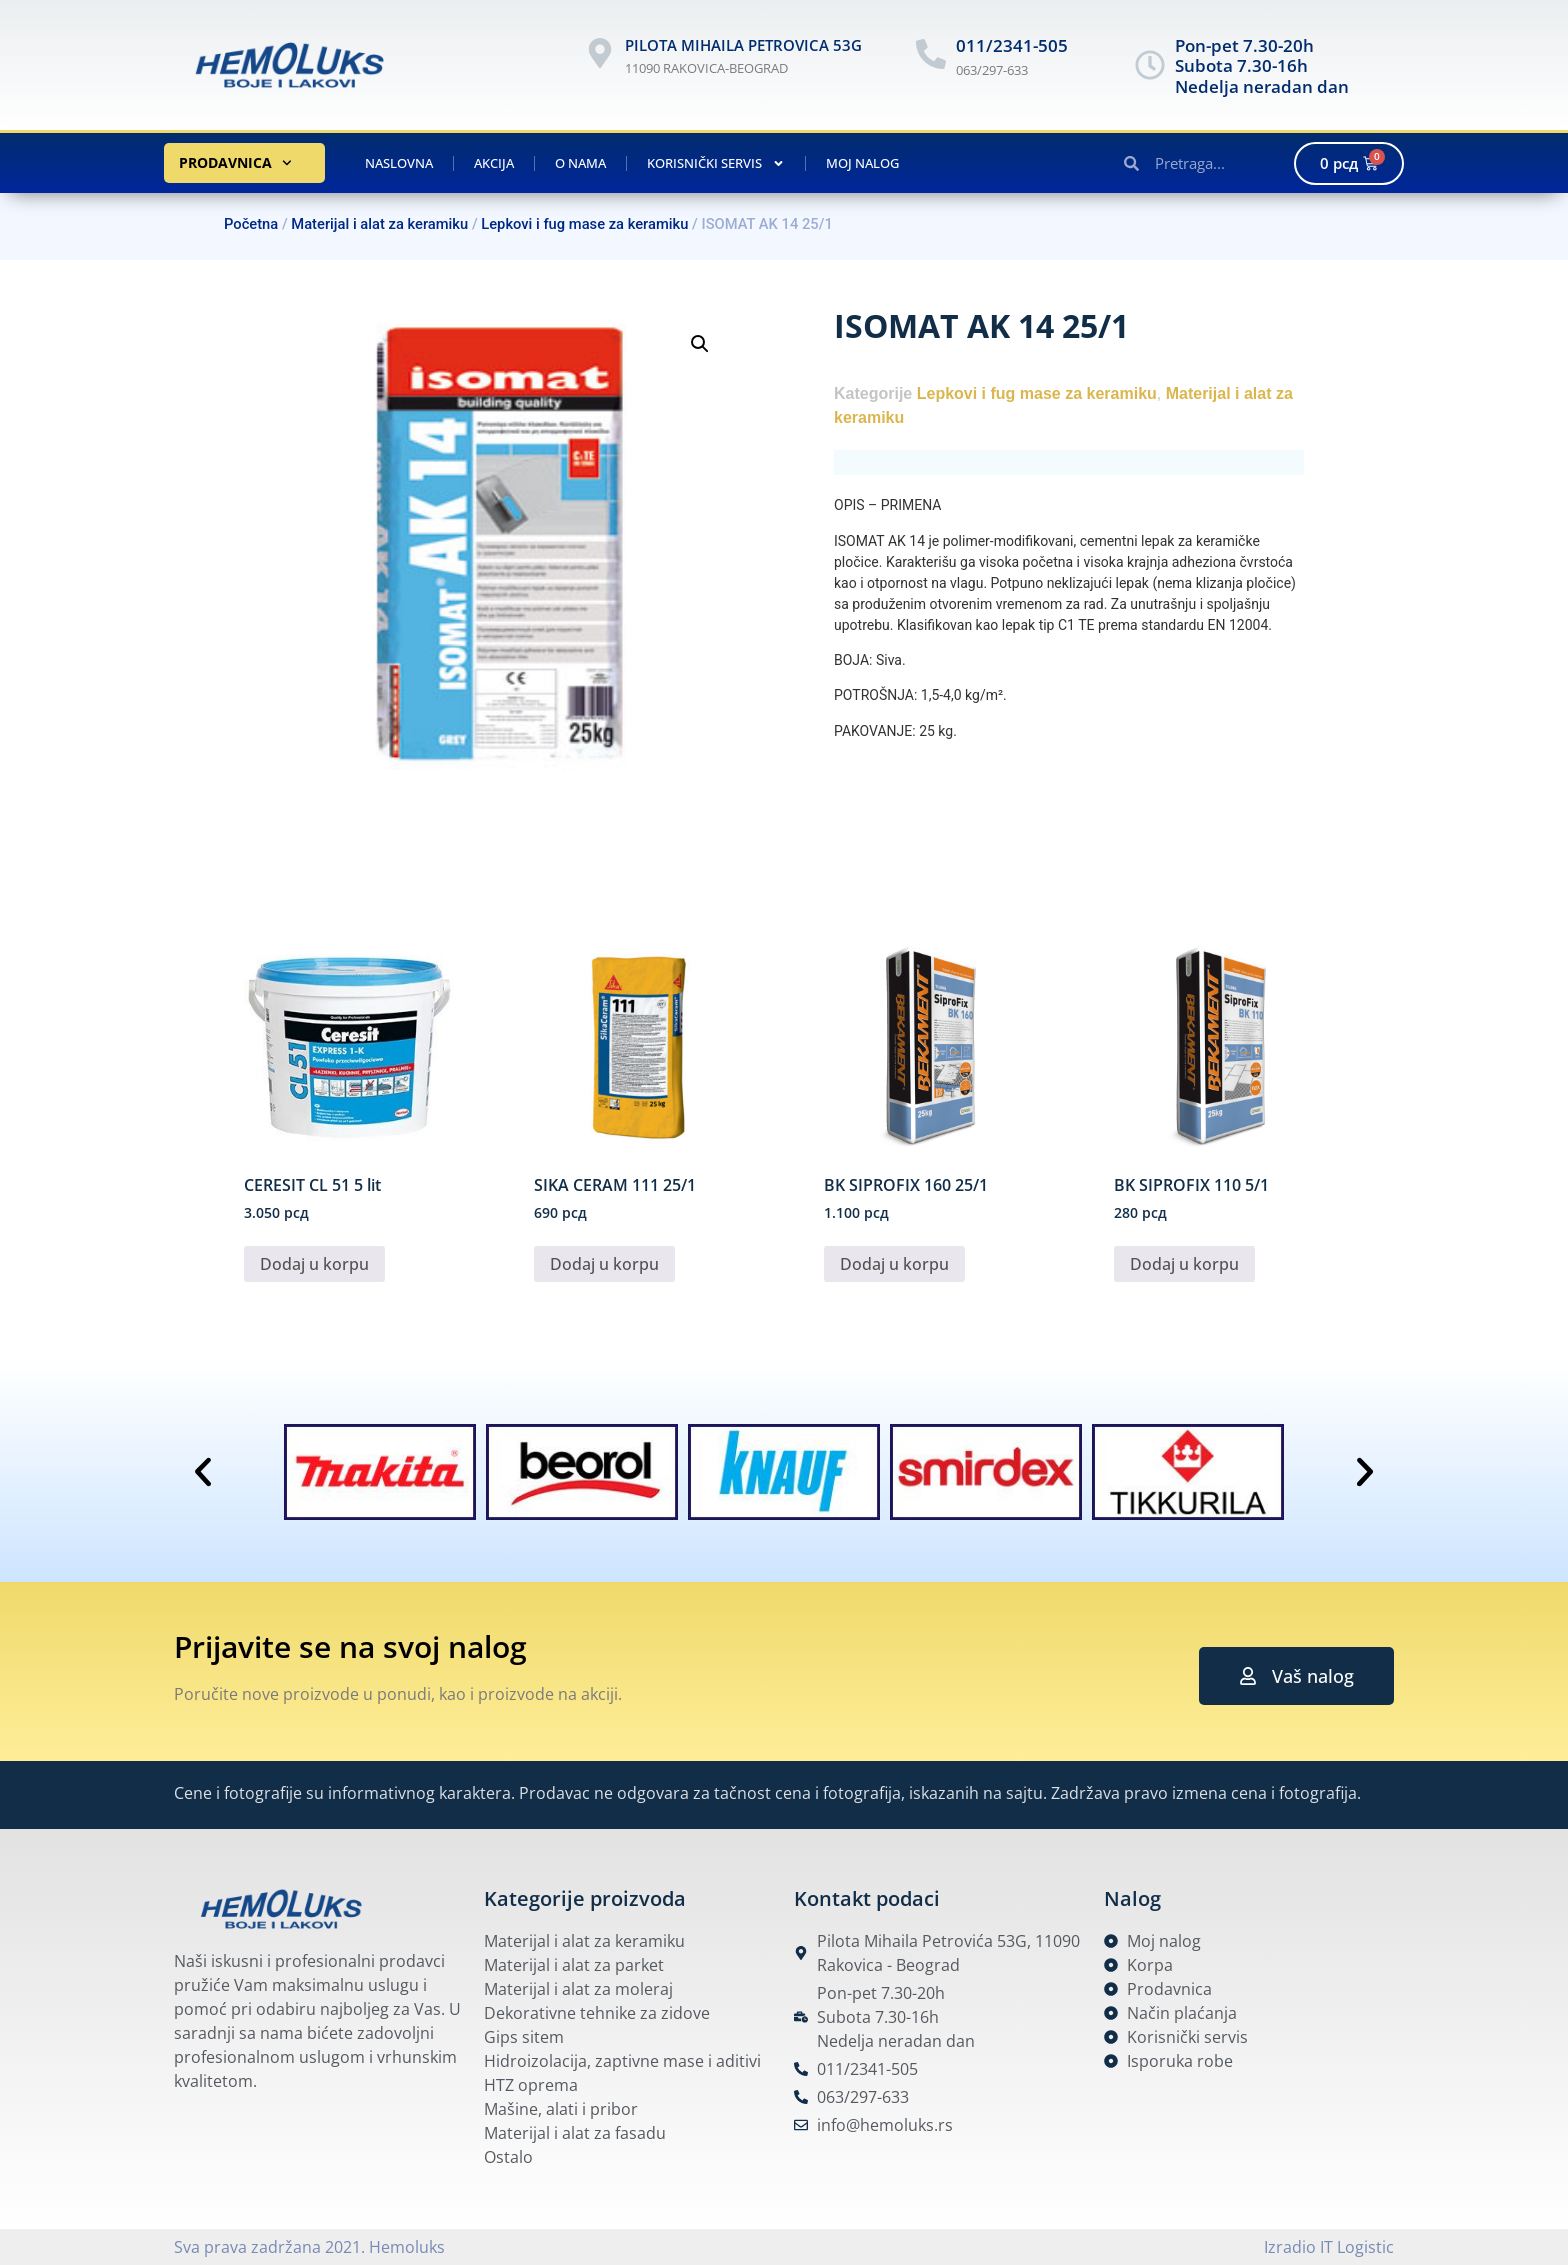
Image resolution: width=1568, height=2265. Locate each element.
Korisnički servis (716, 163)
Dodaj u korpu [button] (314, 1264)
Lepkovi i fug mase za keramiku (584, 224)
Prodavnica (235, 163)
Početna (251, 224)
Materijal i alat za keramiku (379, 224)
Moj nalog (862, 163)
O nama (580, 163)
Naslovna (399, 163)
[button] (700, 344)
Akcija (494, 163)
